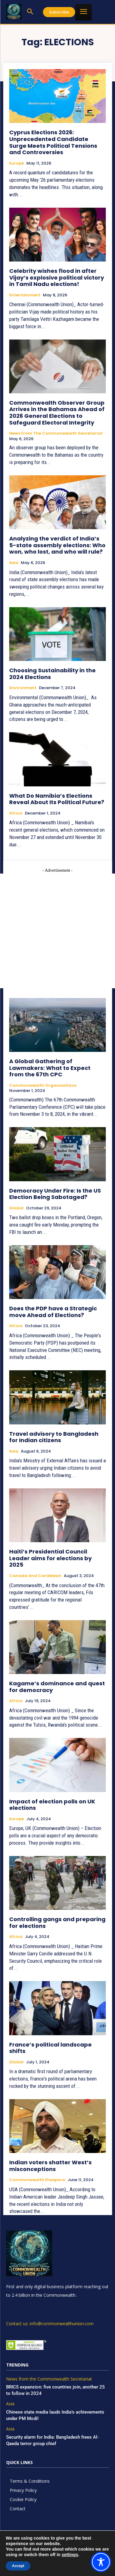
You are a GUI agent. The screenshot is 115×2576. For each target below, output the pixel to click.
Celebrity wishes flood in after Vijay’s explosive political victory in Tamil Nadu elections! (56, 277)
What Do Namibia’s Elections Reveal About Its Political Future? (56, 799)
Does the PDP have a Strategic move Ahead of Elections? (53, 1312)
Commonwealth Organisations (42, 1085)
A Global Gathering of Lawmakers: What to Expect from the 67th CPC (49, 1067)
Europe (16, 163)
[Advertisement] (57, 931)
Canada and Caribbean (35, 1575)
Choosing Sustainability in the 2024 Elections (52, 673)
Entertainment (24, 295)
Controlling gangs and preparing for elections (57, 1922)
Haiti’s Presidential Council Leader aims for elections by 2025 (50, 1558)
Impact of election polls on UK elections (52, 1805)
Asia (13, 562)
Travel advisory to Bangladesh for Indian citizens (53, 1437)
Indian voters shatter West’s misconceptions (50, 2165)
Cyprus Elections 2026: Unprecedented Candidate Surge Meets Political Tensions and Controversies (53, 142)
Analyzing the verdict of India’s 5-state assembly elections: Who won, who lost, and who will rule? (57, 545)
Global (16, 1208)
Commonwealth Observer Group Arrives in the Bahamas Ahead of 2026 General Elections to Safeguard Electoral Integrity (57, 412)
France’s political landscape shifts (50, 2048)
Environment (22, 687)
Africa (15, 813)
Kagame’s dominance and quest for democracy (57, 1687)
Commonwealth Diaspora (37, 2179)
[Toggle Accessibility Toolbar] (100, 2561)
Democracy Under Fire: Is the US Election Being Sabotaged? (55, 1194)
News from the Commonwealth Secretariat (56, 433)
